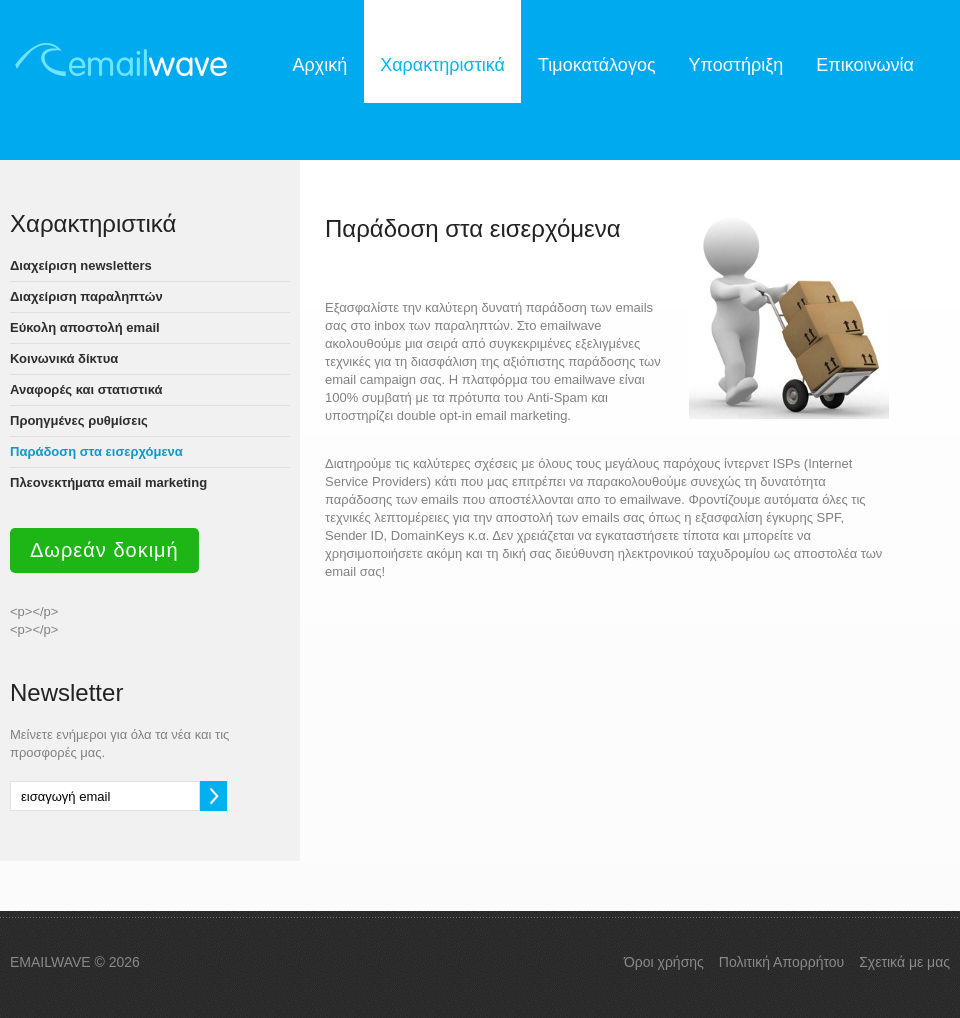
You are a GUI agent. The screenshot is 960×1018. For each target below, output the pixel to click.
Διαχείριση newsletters (81, 265)
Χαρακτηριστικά (442, 65)
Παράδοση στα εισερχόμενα (96, 451)
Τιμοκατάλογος (597, 65)
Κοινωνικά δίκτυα (64, 358)
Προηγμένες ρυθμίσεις (79, 420)
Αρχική (319, 65)
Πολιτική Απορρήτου (781, 962)
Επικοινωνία (865, 65)
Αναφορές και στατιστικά (86, 389)
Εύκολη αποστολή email (85, 327)
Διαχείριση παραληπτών (86, 296)
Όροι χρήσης (664, 962)
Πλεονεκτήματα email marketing (108, 482)
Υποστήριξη (736, 65)
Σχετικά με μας (904, 962)
